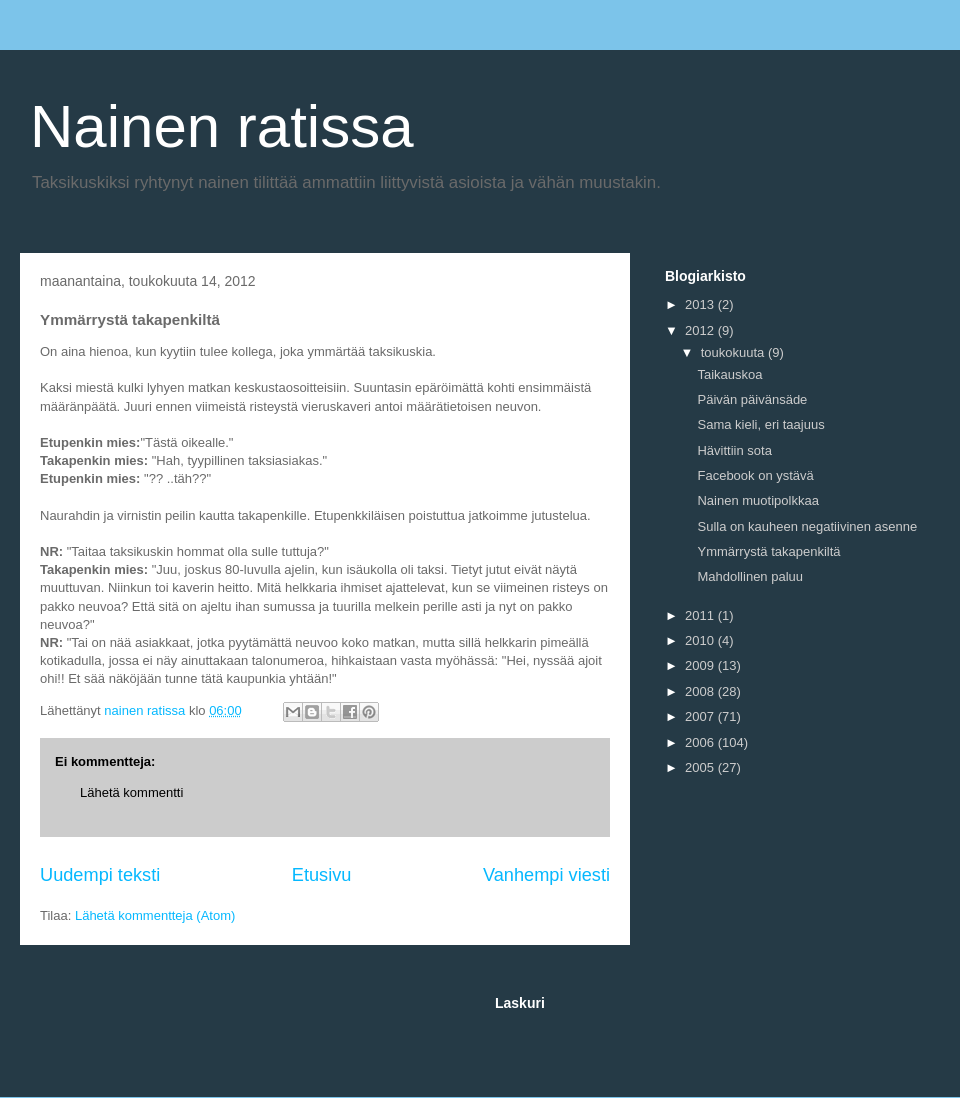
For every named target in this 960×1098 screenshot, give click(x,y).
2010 (701, 640)
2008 (701, 691)
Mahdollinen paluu (750, 576)
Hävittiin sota (734, 450)
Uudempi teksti (100, 875)
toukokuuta (734, 352)
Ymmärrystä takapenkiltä (768, 551)
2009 (701, 665)
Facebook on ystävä (755, 475)
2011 (701, 615)
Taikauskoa (729, 374)
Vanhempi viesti (546, 875)
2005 (701, 767)
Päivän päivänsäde (752, 399)
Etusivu (322, 875)
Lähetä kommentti (131, 792)
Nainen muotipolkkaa (757, 500)
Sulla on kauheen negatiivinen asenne (807, 526)
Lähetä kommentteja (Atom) (155, 915)
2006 (701, 742)
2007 (701, 716)
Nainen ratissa (222, 126)
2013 (701, 304)
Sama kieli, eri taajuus (760, 424)
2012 (701, 330)
